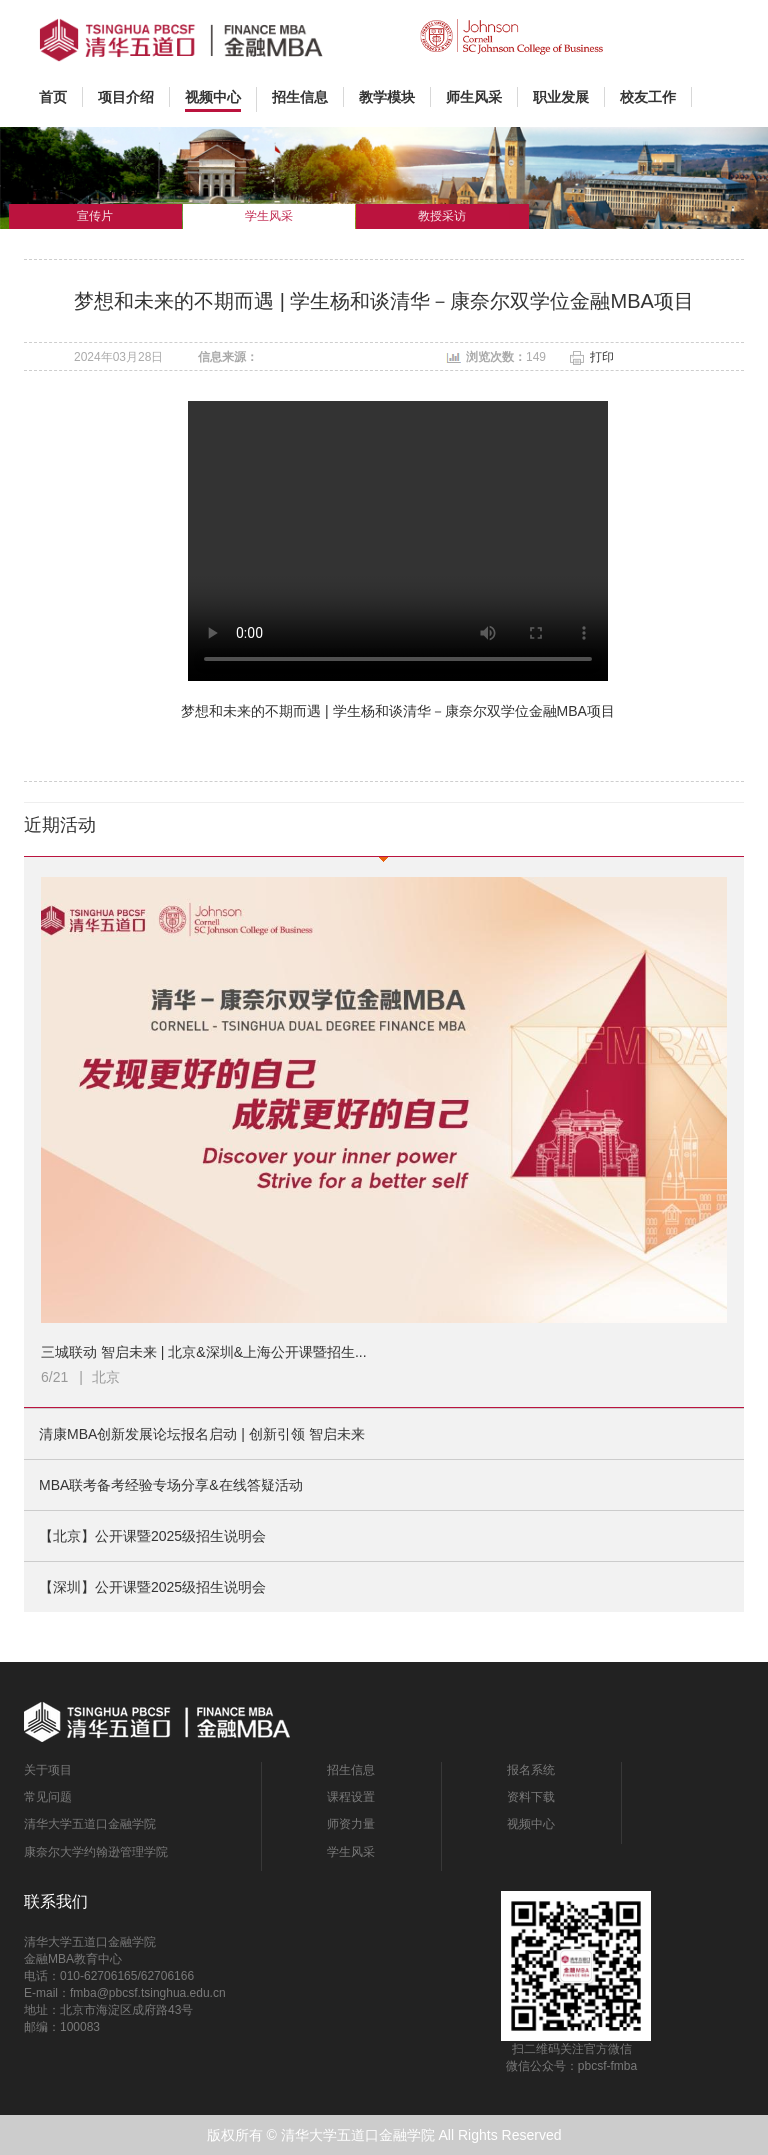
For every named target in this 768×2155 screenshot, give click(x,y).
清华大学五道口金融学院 (90, 1824)
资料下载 (531, 1797)
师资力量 (351, 1824)
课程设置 (351, 1797)
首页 (61, 96)
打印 (602, 357)
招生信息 (351, 1770)
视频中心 (531, 1824)
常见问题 (48, 1797)
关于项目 (48, 1770)
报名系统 (531, 1770)
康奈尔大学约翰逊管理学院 (96, 1852)
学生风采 (351, 1852)
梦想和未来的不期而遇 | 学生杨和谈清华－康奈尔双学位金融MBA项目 (398, 711)
